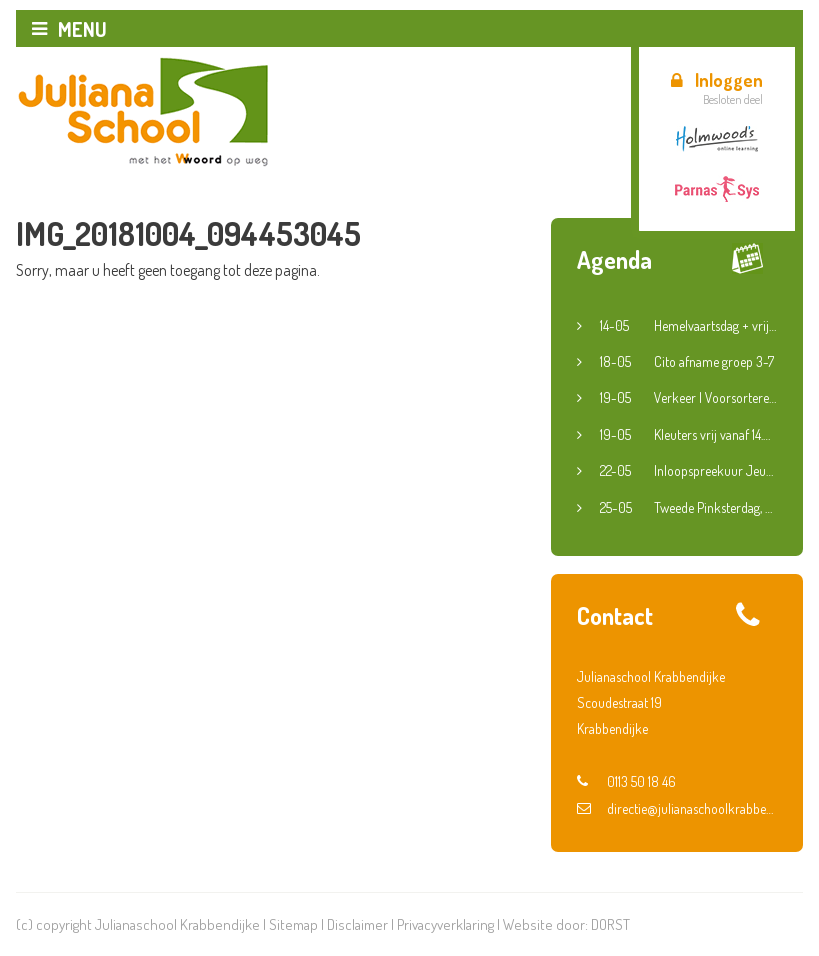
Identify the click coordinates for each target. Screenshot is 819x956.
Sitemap (293, 924)
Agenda (614, 259)
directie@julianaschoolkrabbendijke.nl (677, 808)
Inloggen (717, 80)
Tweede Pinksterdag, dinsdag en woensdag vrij (688, 508)
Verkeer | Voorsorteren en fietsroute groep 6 (688, 398)
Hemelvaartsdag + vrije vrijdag (688, 326)
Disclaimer (357, 924)
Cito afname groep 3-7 (687, 362)
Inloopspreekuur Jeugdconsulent (688, 471)
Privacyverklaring (445, 924)
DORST (610, 924)
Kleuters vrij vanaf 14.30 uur (688, 435)
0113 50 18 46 (626, 781)
